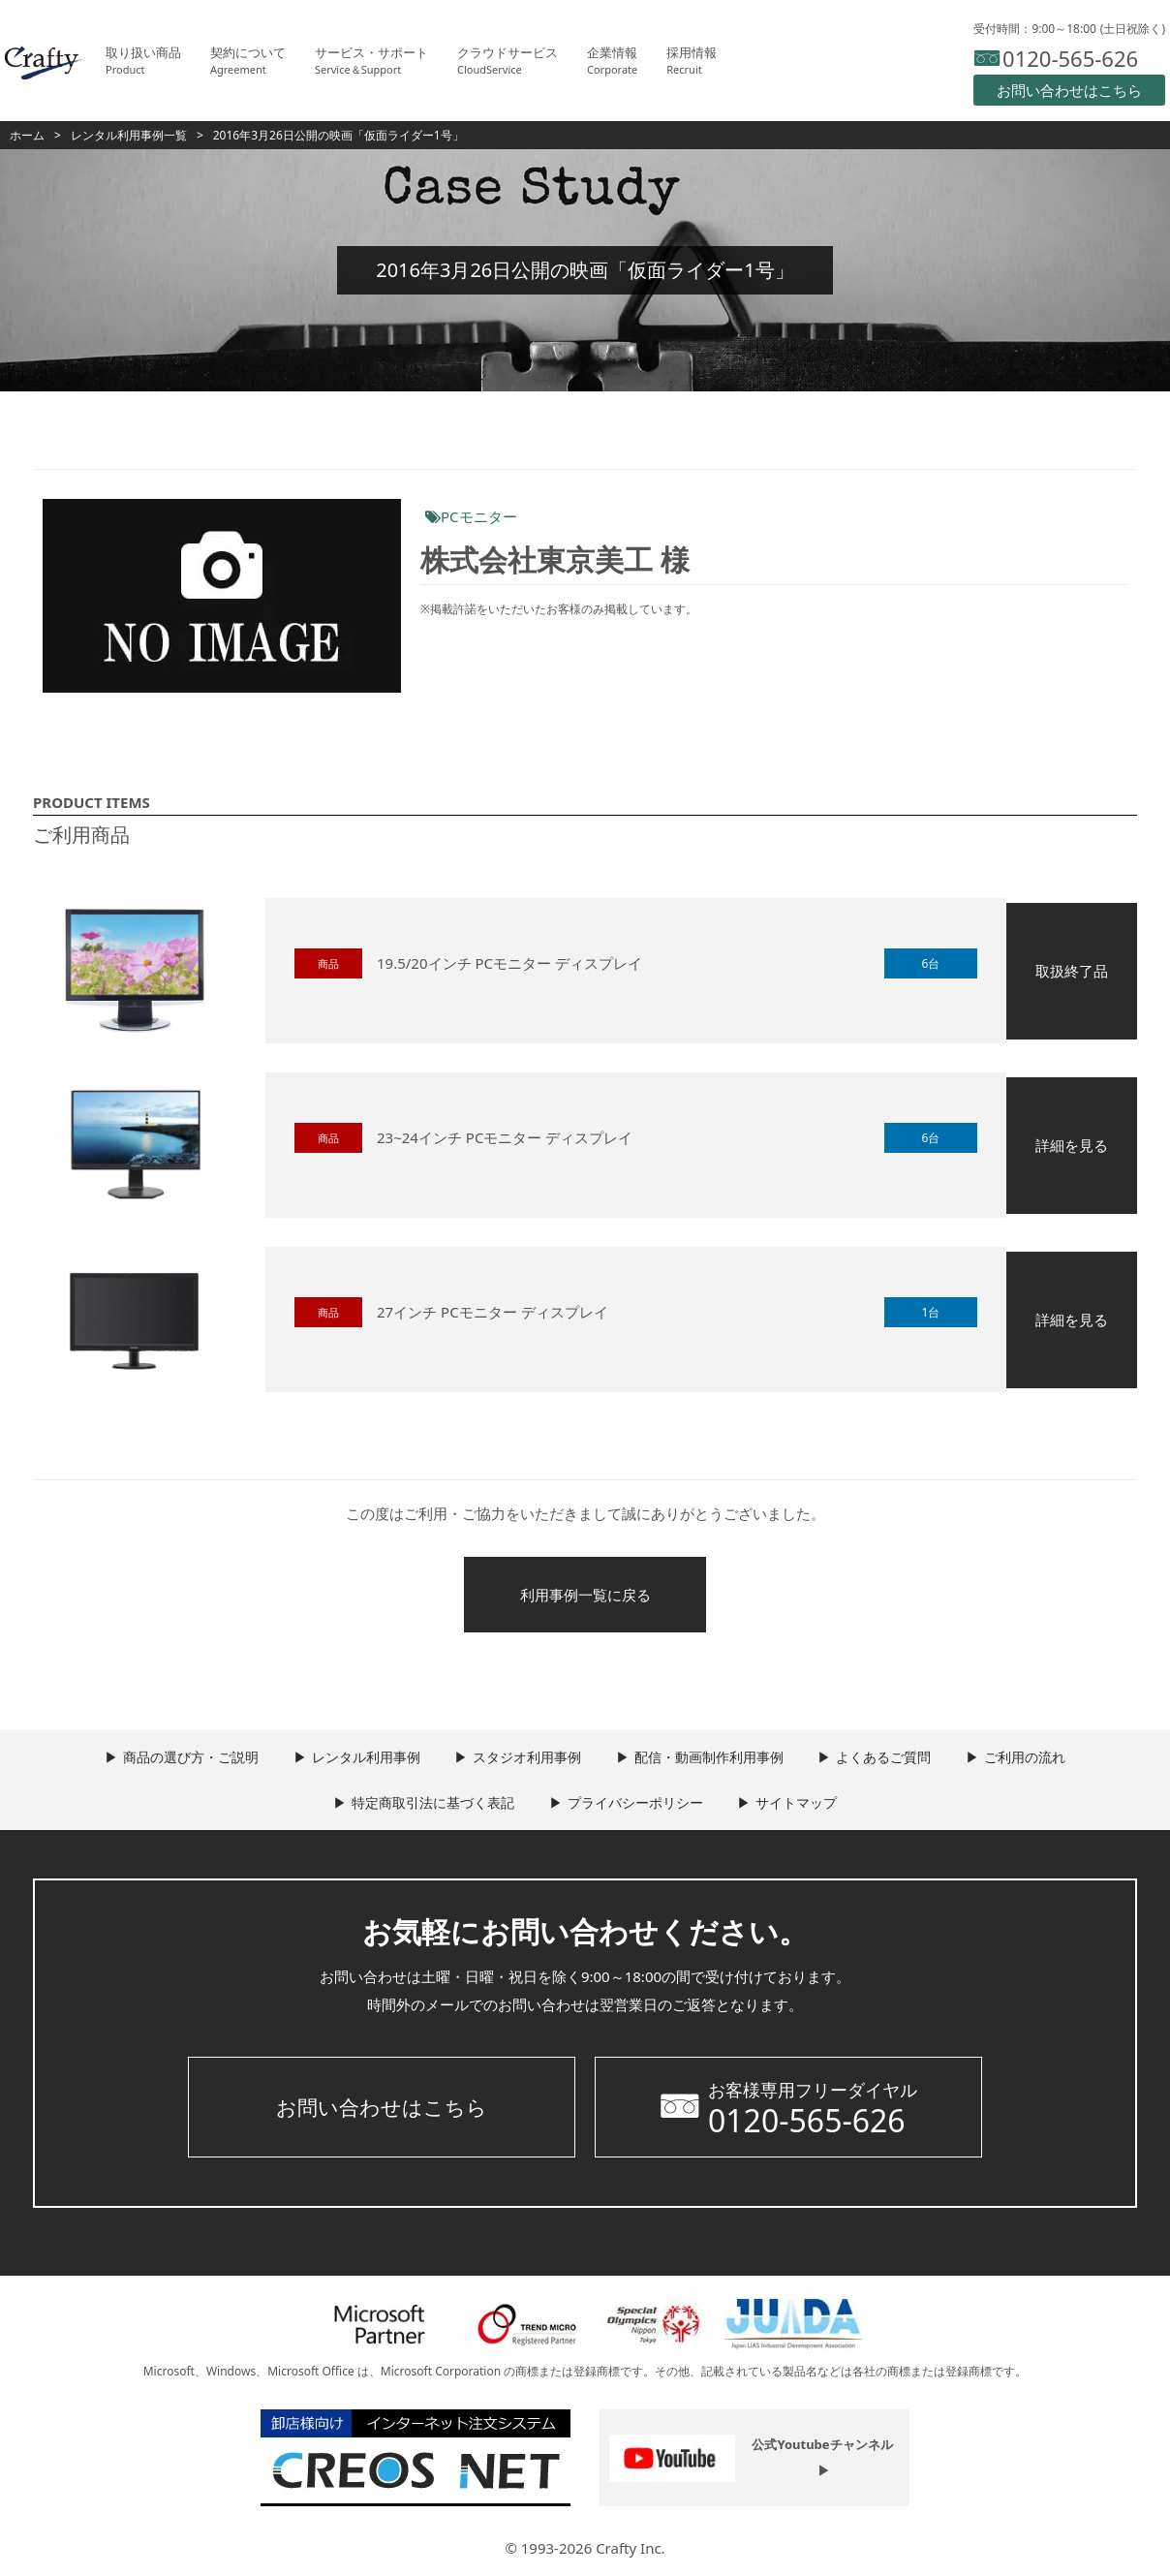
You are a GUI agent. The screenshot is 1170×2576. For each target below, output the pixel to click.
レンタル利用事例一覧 (129, 135)
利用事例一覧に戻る (585, 1596)
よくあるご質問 (890, 1761)
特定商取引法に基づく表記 (429, 1806)
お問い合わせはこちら (381, 2111)
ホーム (27, 135)
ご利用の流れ (1035, 1761)
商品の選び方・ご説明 (180, 1761)
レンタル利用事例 (359, 1761)
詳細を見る (1071, 1145)
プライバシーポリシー (635, 1806)
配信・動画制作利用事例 (710, 1761)
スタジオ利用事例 (525, 1761)
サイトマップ (801, 1806)
